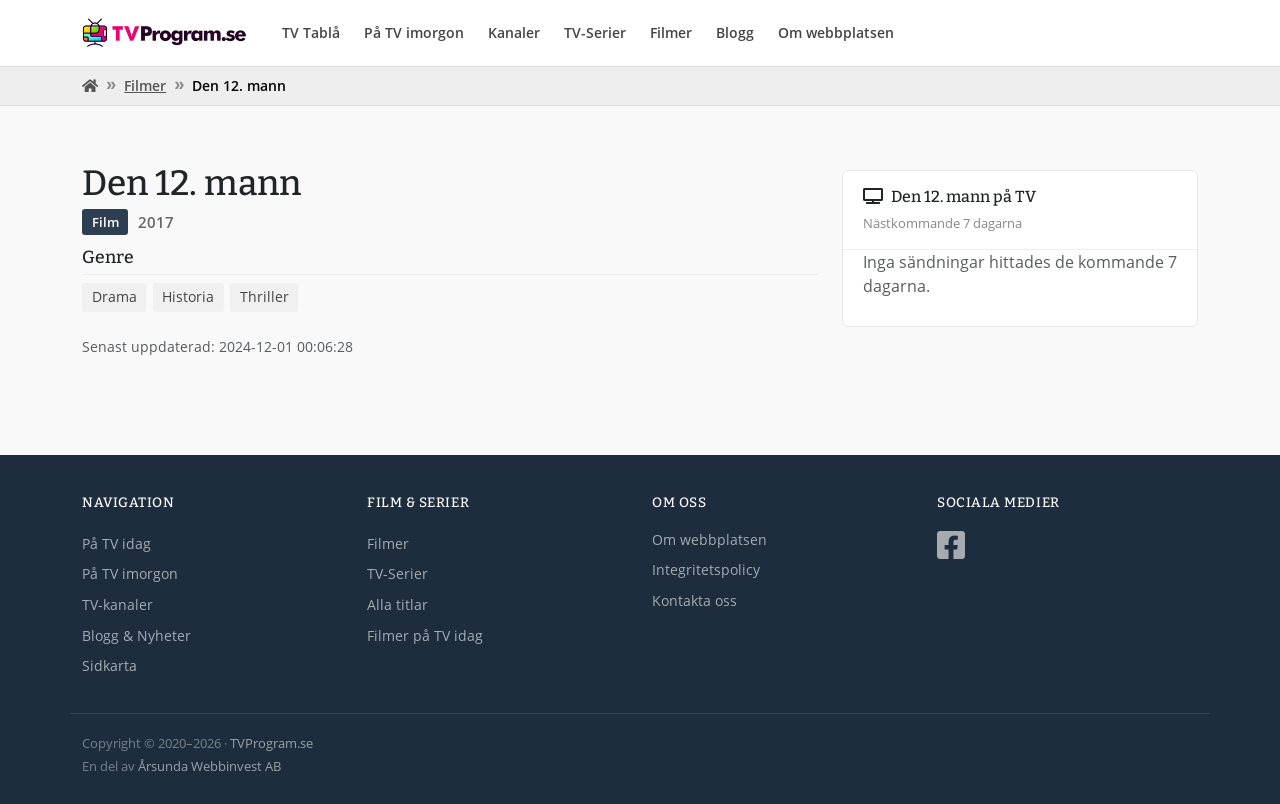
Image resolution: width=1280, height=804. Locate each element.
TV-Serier (595, 32)
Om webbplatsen (836, 32)
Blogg (735, 32)
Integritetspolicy (706, 569)
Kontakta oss (694, 600)
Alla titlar (397, 604)
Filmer (671, 32)
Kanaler (514, 32)
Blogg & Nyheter (136, 635)
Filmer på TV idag (425, 635)
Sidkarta (109, 665)
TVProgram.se (271, 743)
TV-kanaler (117, 604)
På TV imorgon (414, 32)
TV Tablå (311, 32)
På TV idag (116, 543)
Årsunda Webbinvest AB (209, 766)
